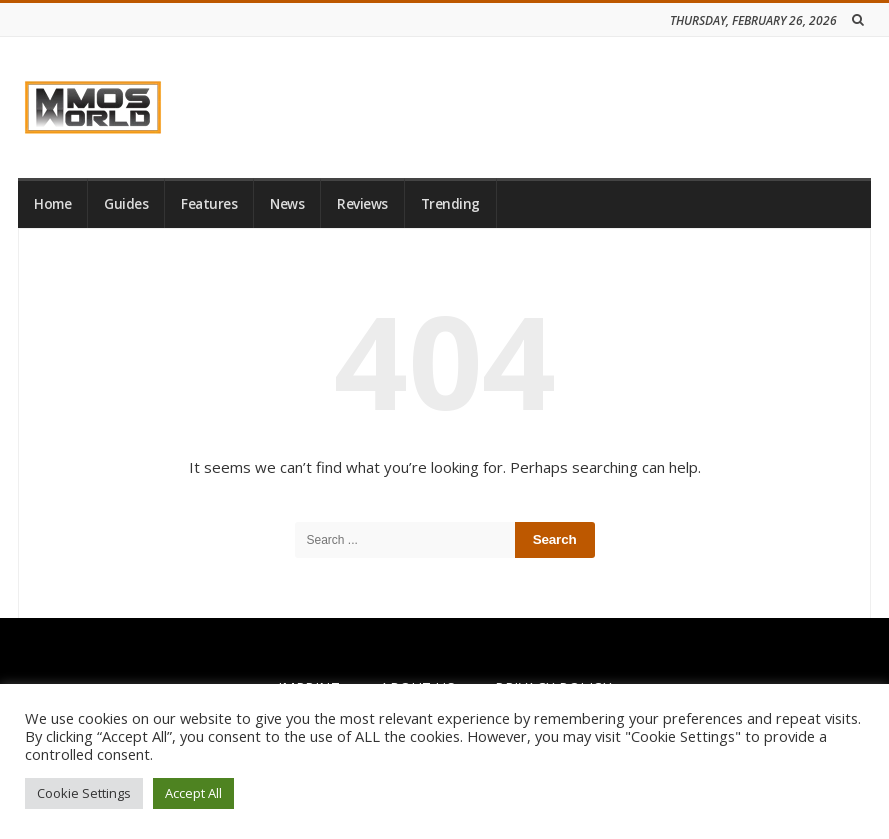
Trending (450, 204)
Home (52, 204)
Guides (126, 204)
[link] (93, 107)
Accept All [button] (193, 793)
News (287, 204)
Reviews (362, 204)
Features (209, 204)
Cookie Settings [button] (84, 793)
